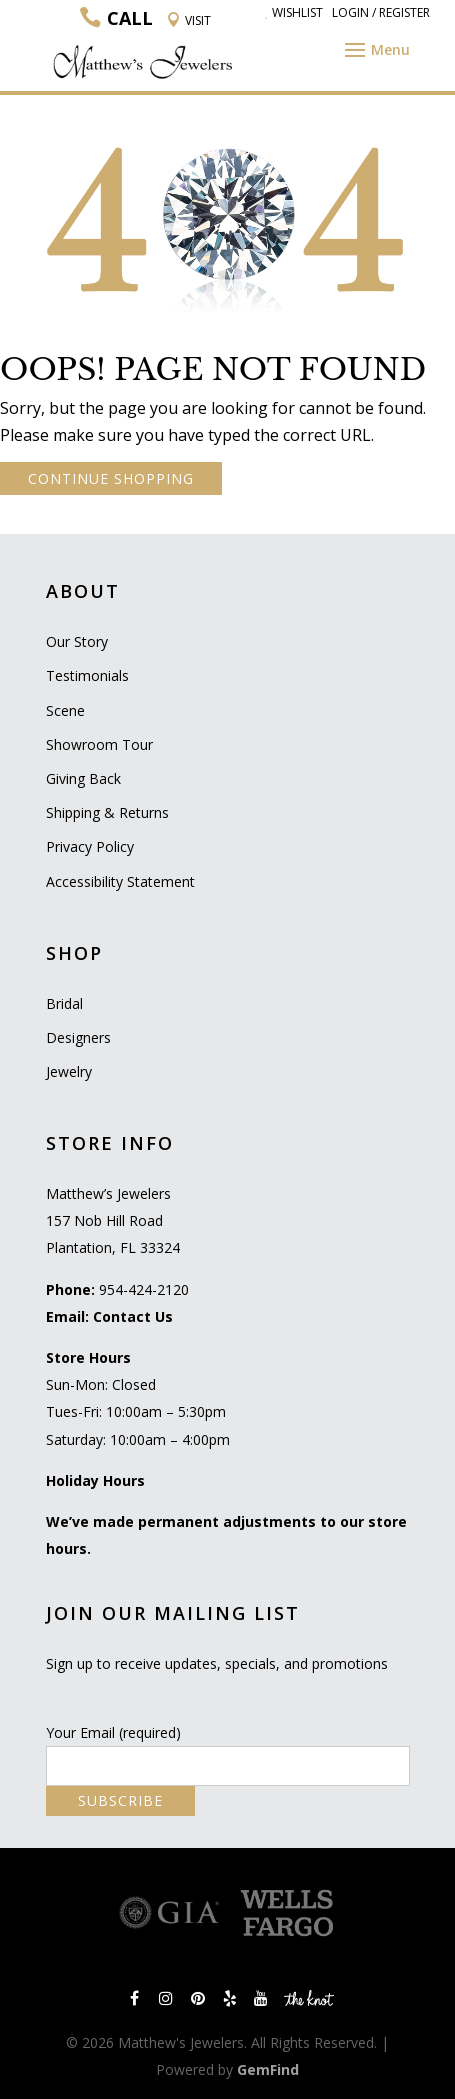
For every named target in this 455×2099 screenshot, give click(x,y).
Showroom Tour (99, 744)
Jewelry (69, 1071)
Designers (78, 1037)
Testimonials (87, 675)
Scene (65, 710)
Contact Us (133, 1316)
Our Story (77, 641)
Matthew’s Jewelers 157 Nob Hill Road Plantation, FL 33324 (113, 1220)
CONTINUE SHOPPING (111, 478)
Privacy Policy (90, 846)
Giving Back (83, 778)
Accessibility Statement (120, 881)
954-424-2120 (144, 1289)
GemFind (268, 2069)
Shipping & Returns (107, 812)
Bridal (64, 1003)
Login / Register (381, 12)
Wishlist (294, 12)
